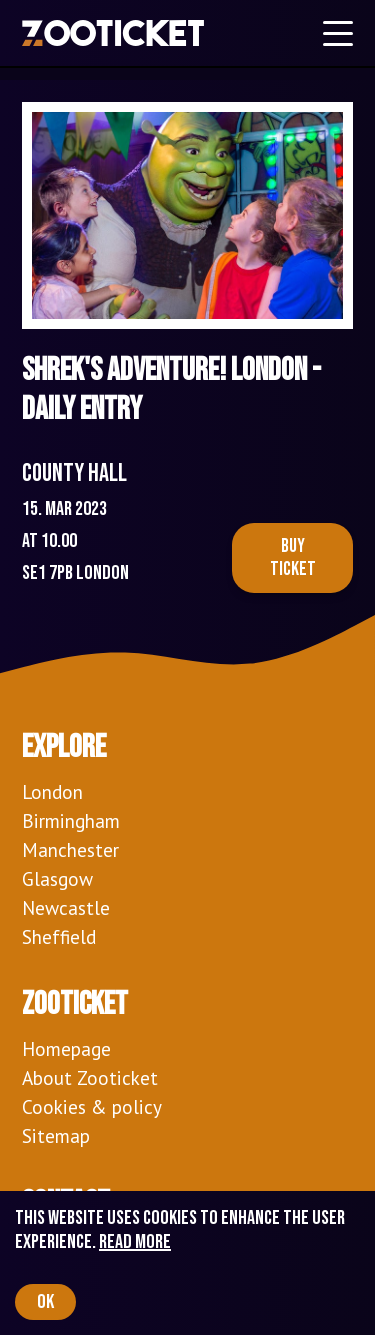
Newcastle (66, 907)
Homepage (66, 1048)
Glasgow (57, 878)
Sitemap (56, 1135)
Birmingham (71, 820)
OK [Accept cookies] (45, 1302)
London (52, 791)
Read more (135, 1242)
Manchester (70, 849)
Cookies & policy (92, 1106)
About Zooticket (90, 1077)
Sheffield (59, 936)
